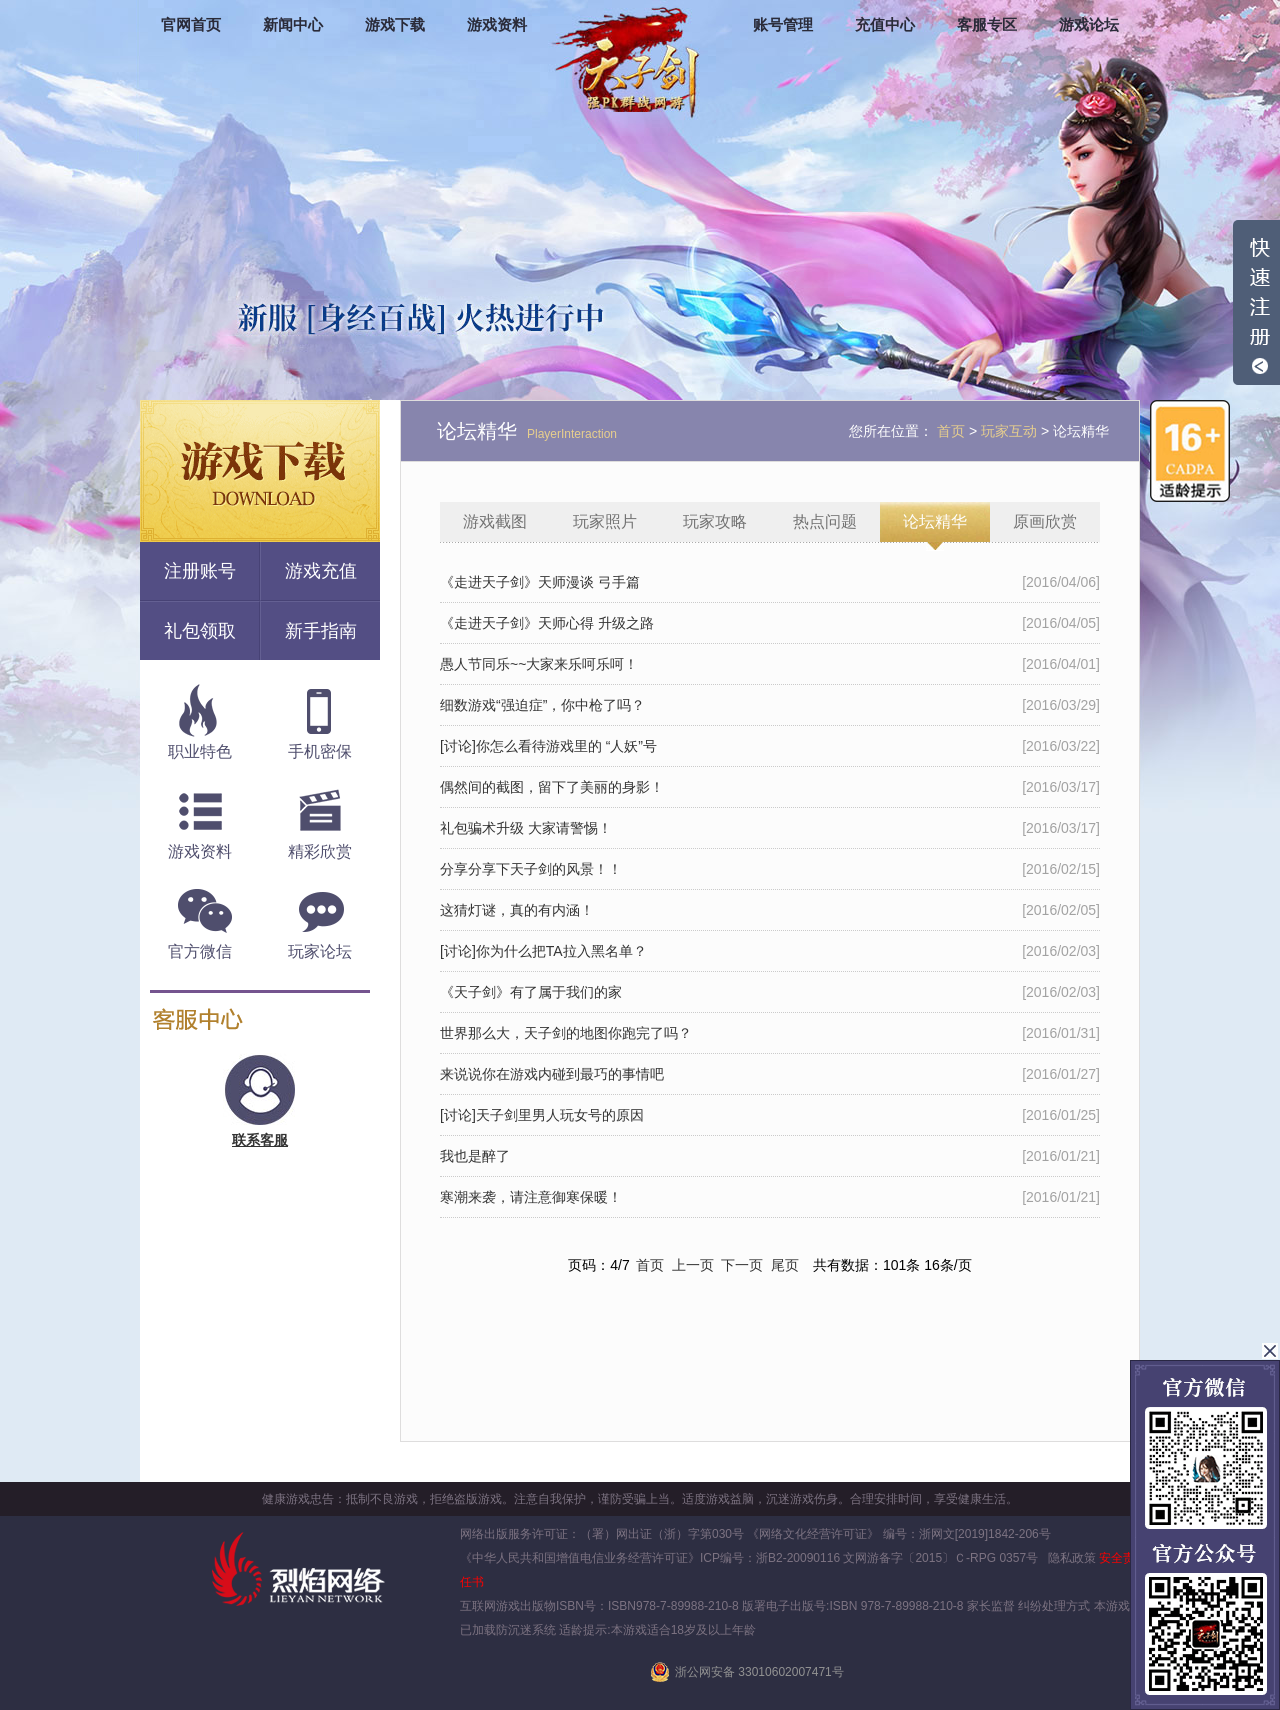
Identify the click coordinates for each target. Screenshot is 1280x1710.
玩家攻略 (715, 521)
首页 (650, 1265)
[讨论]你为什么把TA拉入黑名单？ (543, 951)
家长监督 (989, 1606)
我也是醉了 (475, 1156)
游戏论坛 (1089, 25)
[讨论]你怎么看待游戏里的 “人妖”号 (548, 746)
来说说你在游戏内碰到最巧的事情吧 (552, 1074)
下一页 (742, 1265)
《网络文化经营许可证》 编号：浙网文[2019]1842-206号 (898, 1534)
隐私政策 (1072, 1558)
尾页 (785, 1265)
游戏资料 (497, 25)
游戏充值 (321, 571)
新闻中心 (293, 25)
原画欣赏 (1045, 521)
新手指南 (321, 631)
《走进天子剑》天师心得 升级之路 (547, 623)
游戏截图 (495, 521)
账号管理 (783, 25)
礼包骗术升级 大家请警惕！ (526, 828)
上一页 (693, 1265)
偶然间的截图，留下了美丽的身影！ (552, 787)
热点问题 (825, 521)
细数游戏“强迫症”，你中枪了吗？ (542, 705)
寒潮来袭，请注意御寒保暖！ (531, 1197)
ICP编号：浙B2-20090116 (770, 1558)
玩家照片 (605, 521)
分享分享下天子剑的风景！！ (531, 869)
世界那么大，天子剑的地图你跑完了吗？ (566, 1033)
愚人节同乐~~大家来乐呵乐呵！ (539, 664)
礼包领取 (200, 631)
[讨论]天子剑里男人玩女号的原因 (542, 1115)
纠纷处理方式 (1054, 1606)
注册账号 (200, 571)
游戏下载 (395, 25)
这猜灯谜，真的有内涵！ (517, 910)
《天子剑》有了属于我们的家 (531, 992)
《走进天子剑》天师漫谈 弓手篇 (540, 582)
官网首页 (191, 25)
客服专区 (987, 25)
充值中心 (885, 25)
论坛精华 (935, 521)
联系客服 (260, 1140)
